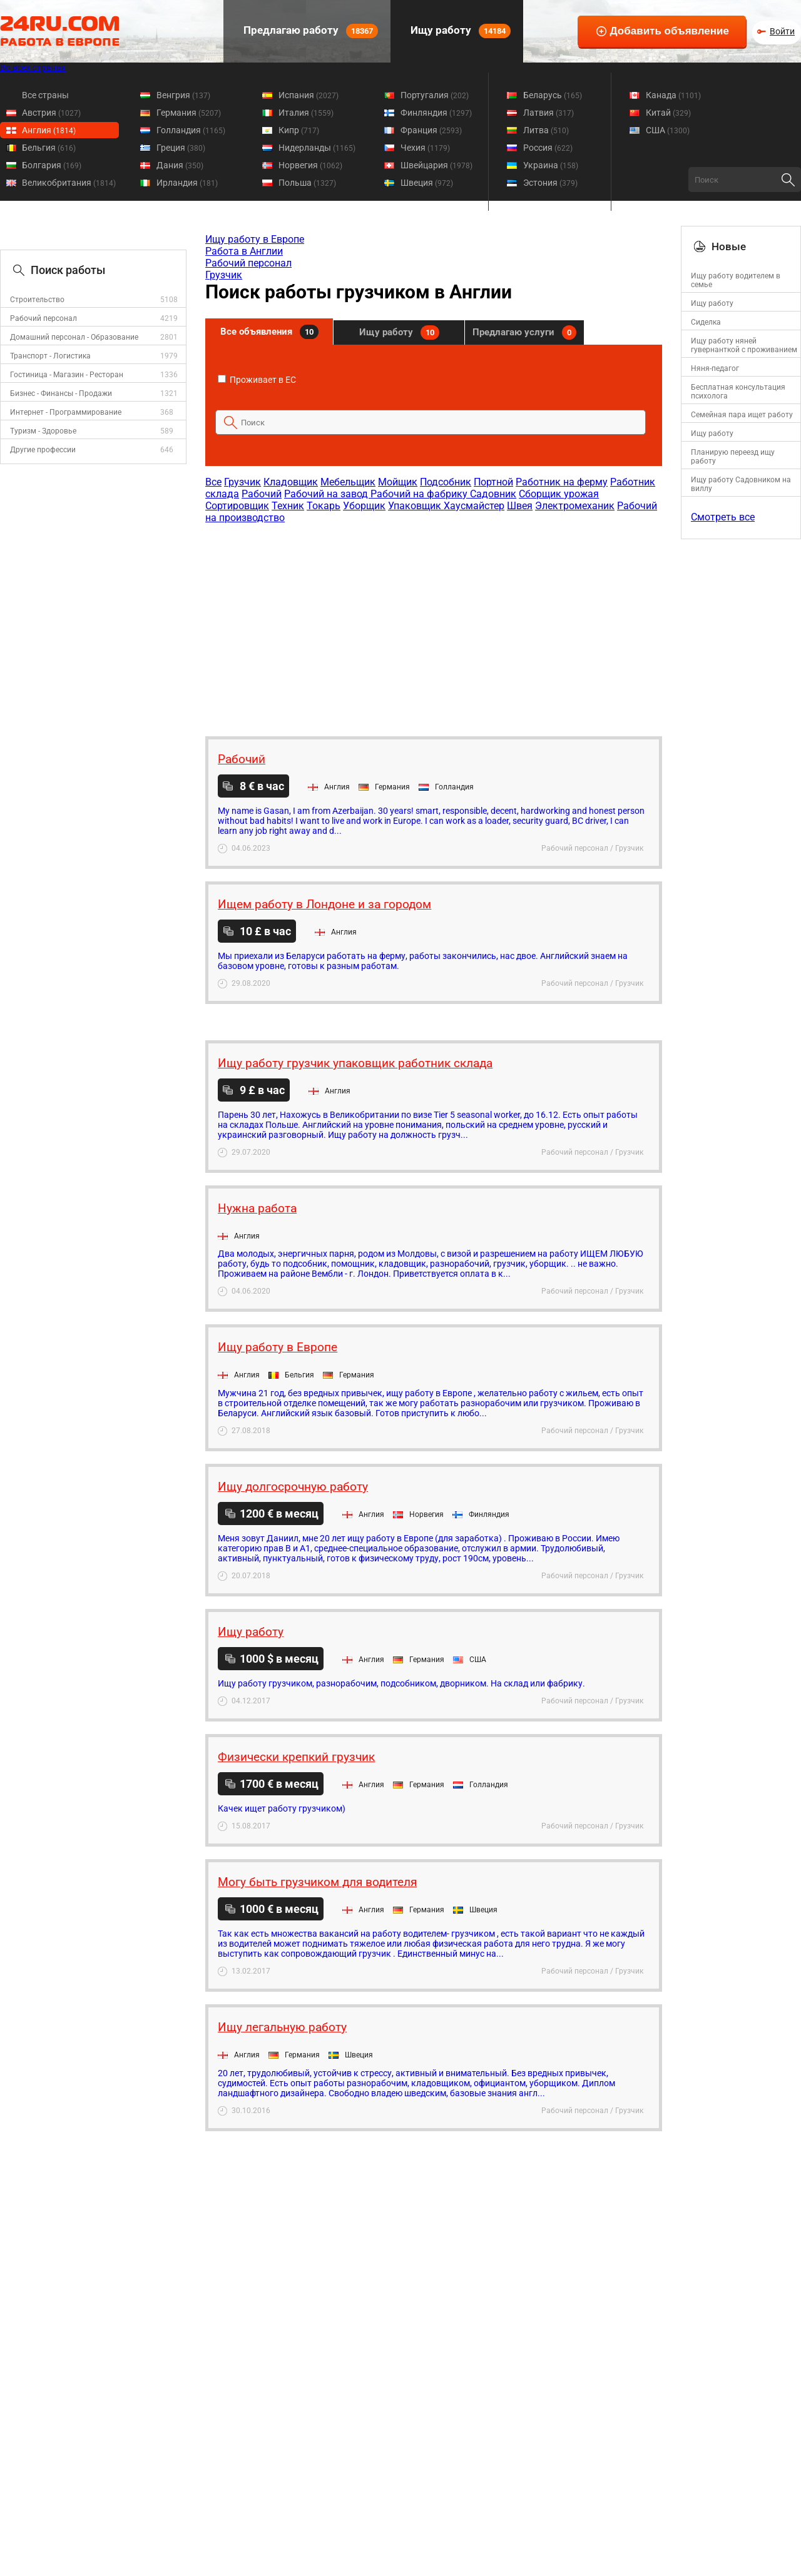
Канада (673, 95)
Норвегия (310, 165)
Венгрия (183, 95)
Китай (668, 113)
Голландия (190, 130)
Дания (179, 165)
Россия (548, 148)
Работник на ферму (562, 482)
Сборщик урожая (559, 494)
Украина (550, 165)
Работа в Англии (244, 251)
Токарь (323, 506)
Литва (546, 130)
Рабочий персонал (43, 318)
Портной (493, 482)
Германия (188, 113)
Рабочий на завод (327, 494)
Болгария (51, 165)
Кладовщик (290, 482)
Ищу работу (459, 31)
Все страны (45, 95)
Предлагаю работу (309, 31)
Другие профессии (43, 449)
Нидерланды (316, 148)
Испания (308, 95)
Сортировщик (237, 506)
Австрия (51, 113)
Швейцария (436, 165)
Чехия (425, 148)
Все (213, 482)
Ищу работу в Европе (254, 239)
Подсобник (445, 482)
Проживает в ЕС (257, 380)
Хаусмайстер (474, 506)
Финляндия (436, 113)
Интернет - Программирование (65, 412)
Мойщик (397, 482)
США (668, 130)
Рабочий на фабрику (420, 494)
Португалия (434, 95)
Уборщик (364, 506)
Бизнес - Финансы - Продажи (61, 393)
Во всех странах (33, 68)
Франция (431, 130)
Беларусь (552, 95)
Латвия (548, 113)
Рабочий (262, 494)
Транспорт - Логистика (50, 356)
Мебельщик (347, 482)
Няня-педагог (715, 368)
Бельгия (49, 148)
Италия (306, 113)
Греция (180, 148)
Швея (520, 506)
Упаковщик (416, 506)
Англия (49, 130)
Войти (782, 31)
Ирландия (187, 183)
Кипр (298, 130)
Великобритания (69, 183)
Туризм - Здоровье (43, 431)
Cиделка (706, 322)
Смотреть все (723, 517)
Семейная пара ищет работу (742, 414)
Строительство (37, 299)
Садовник (493, 494)
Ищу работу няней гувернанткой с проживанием (744, 345)
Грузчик (223, 275)
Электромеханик (575, 506)
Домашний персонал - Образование (74, 337)
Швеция (426, 183)
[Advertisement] (433, 623)
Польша (307, 183)
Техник (288, 506)
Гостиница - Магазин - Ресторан (66, 374)
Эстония (550, 183)
